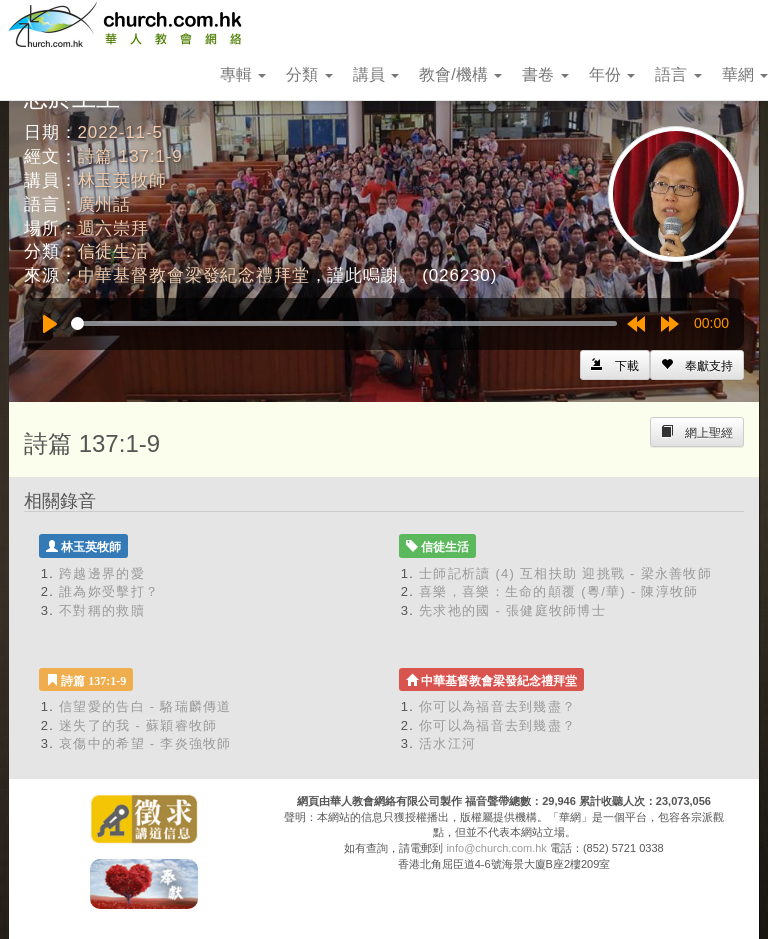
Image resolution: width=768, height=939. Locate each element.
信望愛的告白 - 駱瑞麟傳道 (145, 706)
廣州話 (105, 204)
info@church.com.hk (496, 848)
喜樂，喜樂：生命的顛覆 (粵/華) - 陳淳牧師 (559, 591)
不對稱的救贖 (102, 610)
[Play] (50, 324)
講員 (376, 74)
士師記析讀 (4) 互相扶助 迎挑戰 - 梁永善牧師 (565, 573)
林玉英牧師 (122, 180)
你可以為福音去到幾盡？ (497, 706)
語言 (678, 74)
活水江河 (447, 743)
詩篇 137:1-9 (130, 156)
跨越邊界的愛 (102, 573)
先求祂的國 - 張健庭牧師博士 (512, 610)
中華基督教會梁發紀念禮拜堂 (194, 275)
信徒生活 (113, 251)
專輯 (243, 74)
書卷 (545, 74)
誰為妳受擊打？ (109, 591)
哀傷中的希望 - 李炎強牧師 (145, 743)
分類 (309, 74)
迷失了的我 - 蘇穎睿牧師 (138, 725)
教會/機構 (460, 74)
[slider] (344, 323)
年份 (612, 74)
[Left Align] (697, 365)
